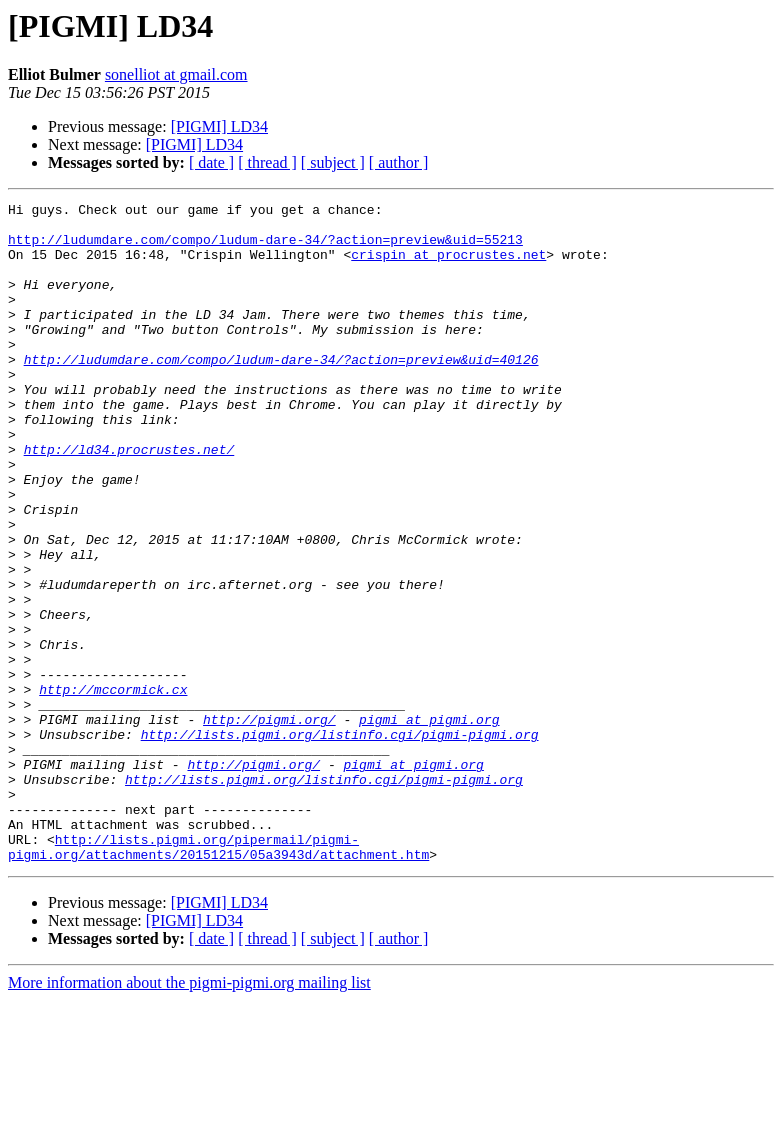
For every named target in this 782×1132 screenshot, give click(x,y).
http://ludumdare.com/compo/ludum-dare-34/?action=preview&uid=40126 (281, 392)
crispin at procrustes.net (448, 266)
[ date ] (211, 162)
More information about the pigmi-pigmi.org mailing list (189, 1114)
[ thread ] (267, 162)
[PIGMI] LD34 (219, 126)
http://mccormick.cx (113, 788)
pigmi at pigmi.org (429, 824)
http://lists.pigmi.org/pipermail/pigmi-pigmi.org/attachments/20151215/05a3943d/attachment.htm (218, 977)
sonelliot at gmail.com (176, 74)
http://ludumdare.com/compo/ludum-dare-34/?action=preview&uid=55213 (265, 248)
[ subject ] (333, 162)
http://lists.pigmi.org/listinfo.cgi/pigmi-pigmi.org (340, 842)
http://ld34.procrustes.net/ (129, 500)
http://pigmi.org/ (269, 824)
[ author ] (399, 162)
